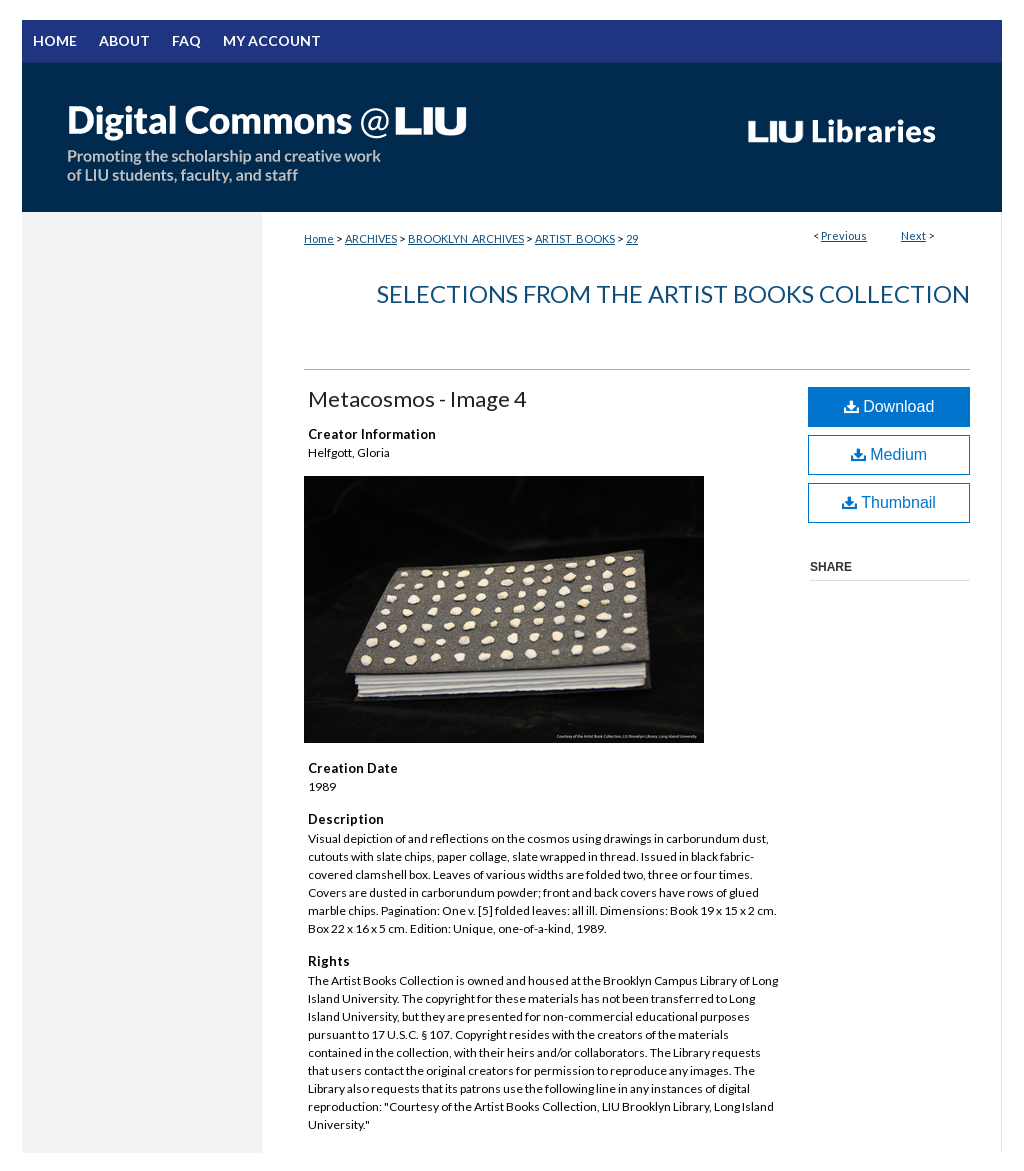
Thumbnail (889, 502)
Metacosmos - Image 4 (417, 398)
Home (319, 238)
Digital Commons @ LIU (372, 137)
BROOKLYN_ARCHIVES (466, 238)
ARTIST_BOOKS (575, 238)
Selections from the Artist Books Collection (673, 293)
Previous (844, 235)
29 (632, 238)
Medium (889, 454)
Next (913, 235)
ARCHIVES (371, 238)
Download (889, 406)
